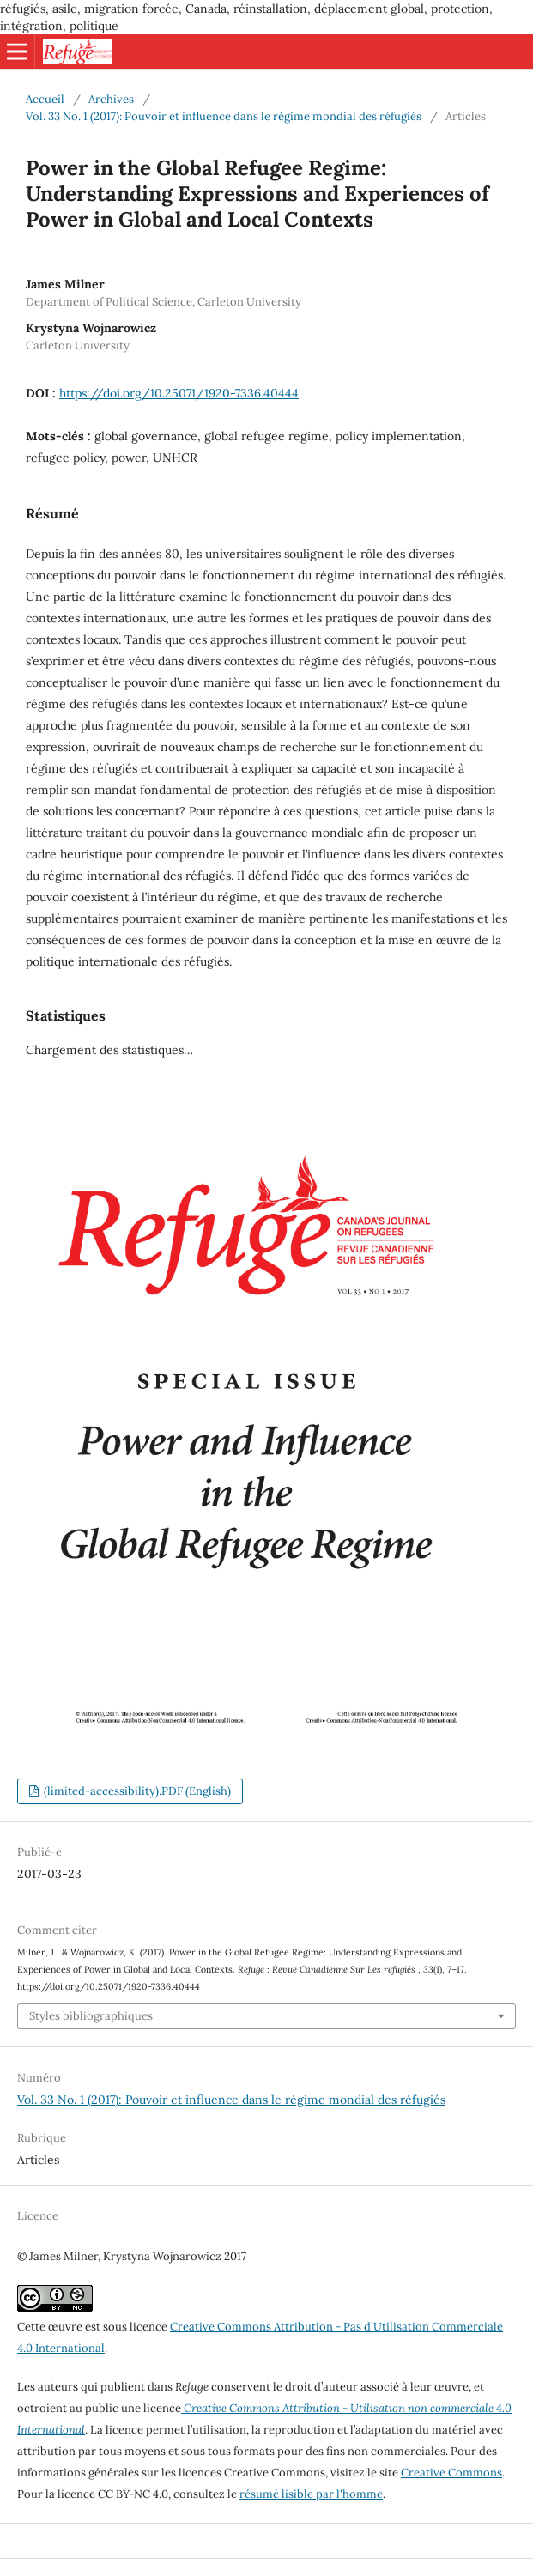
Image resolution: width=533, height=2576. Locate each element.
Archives (111, 99)
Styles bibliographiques (91, 2016)
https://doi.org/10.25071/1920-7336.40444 (179, 393)
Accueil (45, 99)
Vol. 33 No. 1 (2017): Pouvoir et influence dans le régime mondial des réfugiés (223, 116)
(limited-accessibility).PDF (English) (136, 1791)
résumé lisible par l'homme (311, 2494)
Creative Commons (451, 2472)
